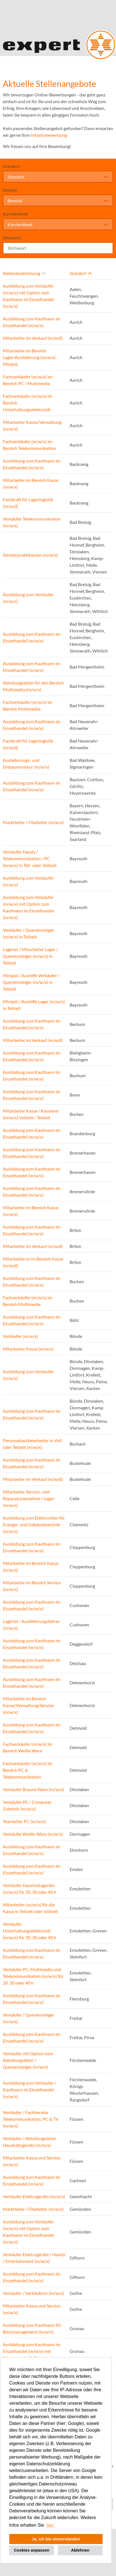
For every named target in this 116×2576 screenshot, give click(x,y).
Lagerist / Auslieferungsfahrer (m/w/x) (31, 1624)
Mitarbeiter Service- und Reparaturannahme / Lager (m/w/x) (28, 1498)
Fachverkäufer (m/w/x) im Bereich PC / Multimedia (27, 380)
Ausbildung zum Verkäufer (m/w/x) (28, 598)
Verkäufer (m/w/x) (20, 1336)
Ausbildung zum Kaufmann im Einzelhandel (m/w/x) (31, 322)
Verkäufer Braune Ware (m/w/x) (33, 1789)
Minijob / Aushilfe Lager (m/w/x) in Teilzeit (34, 1005)
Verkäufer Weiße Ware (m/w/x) (33, 1834)
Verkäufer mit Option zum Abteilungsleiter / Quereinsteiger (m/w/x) (28, 2060)
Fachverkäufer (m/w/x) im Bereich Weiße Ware (27, 1747)
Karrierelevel (15, 213)
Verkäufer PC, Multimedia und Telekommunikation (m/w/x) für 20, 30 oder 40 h (33, 1976)
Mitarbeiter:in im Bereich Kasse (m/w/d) (33, 1262)
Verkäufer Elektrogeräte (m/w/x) (34, 2196)
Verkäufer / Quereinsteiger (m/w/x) (28, 2018)
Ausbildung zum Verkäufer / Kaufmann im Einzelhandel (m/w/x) (29, 2089)
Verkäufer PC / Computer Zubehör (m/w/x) (27, 1805)
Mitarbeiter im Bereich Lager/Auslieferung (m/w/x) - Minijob (30, 357)
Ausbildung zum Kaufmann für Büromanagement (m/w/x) (32, 2328)
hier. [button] (50, 2525)
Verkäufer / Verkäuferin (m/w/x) (33, 2293)
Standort (11, 166)
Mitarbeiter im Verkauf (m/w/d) (33, 338)
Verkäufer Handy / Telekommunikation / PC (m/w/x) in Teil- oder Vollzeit (30, 858)
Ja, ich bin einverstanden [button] (56, 2539)
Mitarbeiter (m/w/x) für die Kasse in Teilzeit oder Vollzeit (30, 1908)
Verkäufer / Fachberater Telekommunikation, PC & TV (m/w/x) (31, 2119)
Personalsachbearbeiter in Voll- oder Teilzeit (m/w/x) (33, 1444)
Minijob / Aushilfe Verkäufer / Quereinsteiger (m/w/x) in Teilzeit (31, 982)
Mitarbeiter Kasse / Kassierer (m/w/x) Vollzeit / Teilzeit (31, 1114)
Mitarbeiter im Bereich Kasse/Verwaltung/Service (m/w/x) (28, 1705)
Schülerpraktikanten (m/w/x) (30, 555)
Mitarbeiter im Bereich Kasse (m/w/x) (30, 483)
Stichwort (12, 237)
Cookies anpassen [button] (31, 2550)
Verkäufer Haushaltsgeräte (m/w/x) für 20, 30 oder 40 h (29, 1889)
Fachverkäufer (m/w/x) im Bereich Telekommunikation (29, 445)
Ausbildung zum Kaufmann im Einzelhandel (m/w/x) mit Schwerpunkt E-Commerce (31, 2351)
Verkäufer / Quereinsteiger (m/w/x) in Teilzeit (28, 933)
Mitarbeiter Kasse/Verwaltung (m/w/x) (32, 425)
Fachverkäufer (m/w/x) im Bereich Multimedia (27, 705)
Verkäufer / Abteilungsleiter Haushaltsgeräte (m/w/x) (29, 2142)
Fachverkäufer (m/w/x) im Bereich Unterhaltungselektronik (27, 402)
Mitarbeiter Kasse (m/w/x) (28, 1348)
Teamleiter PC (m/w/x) (24, 1821)
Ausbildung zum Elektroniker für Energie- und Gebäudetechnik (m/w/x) (34, 1524)
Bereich (10, 190)
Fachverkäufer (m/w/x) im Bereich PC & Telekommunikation (27, 1770)
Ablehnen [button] (80, 2550)
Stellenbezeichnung (24, 273)
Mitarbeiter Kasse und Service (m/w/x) (31, 2161)
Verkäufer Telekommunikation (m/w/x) (32, 522)
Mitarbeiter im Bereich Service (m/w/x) (32, 1586)
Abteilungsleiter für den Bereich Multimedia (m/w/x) (33, 686)
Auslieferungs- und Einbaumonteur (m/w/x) (26, 763)
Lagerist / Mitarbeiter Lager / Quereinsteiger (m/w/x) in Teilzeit (30, 956)
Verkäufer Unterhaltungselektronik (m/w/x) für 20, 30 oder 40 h (29, 1930)
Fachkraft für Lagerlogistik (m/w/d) (28, 503)
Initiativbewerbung (48, 135)
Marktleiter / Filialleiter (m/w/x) (33, 822)
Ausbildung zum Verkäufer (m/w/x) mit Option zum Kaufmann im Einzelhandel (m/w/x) (28, 296)
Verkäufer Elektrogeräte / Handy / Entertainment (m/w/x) (34, 2258)
